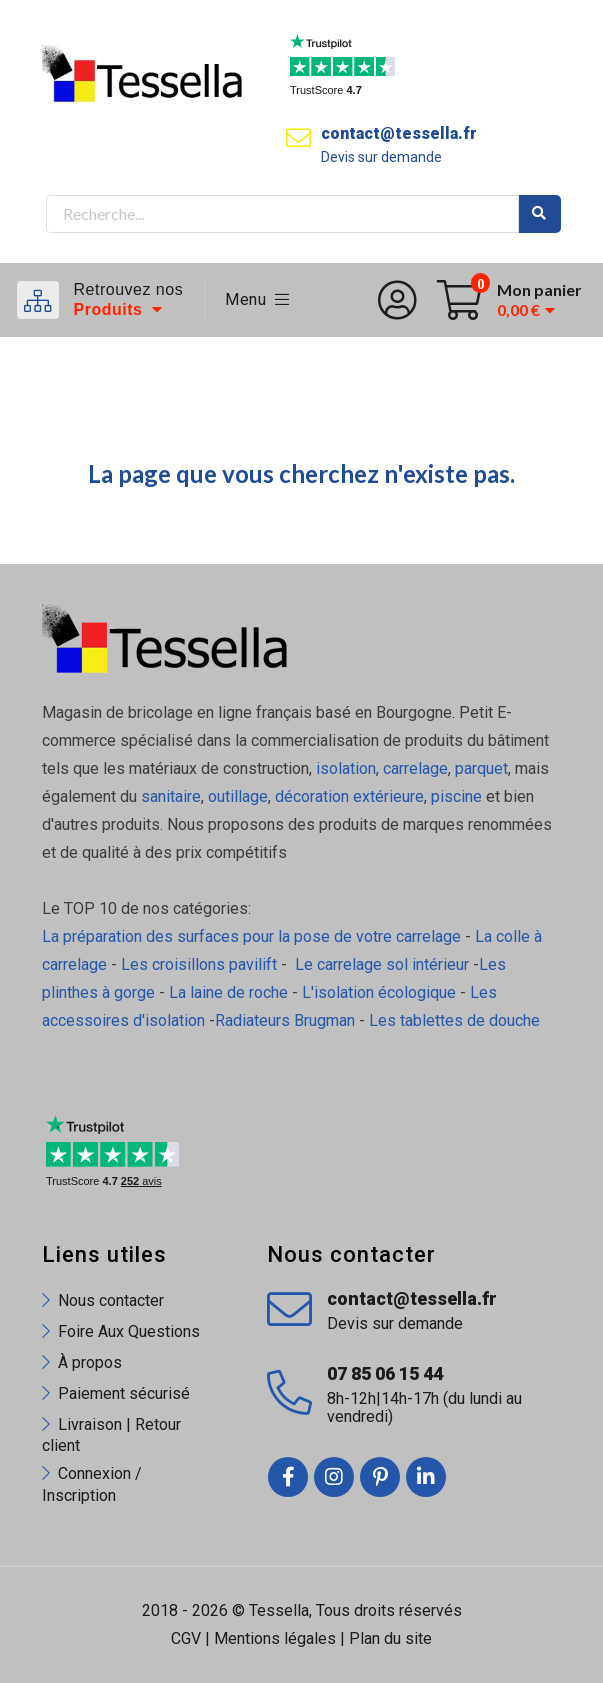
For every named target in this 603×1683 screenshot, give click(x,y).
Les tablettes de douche (456, 1020)
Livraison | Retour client (111, 1435)
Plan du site (390, 1638)
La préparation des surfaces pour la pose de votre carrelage (251, 936)
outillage (238, 796)
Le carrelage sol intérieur (382, 964)
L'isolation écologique (379, 992)
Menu (257, 299)
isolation (346, 768)
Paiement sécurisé (124, 1393)
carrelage (415, 768)
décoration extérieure (349, 796)
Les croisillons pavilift (199, 964)
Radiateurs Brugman (285, 1020)
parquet (481, 768)
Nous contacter (111, 1300)
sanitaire (171, 796)
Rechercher (540, 214)
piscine (456, 796)
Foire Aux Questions (129, 1331)
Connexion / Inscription (92, 1484)
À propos (90, 1362)
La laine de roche (228, 992)
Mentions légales (275, 1638)
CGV (186, 1638)
